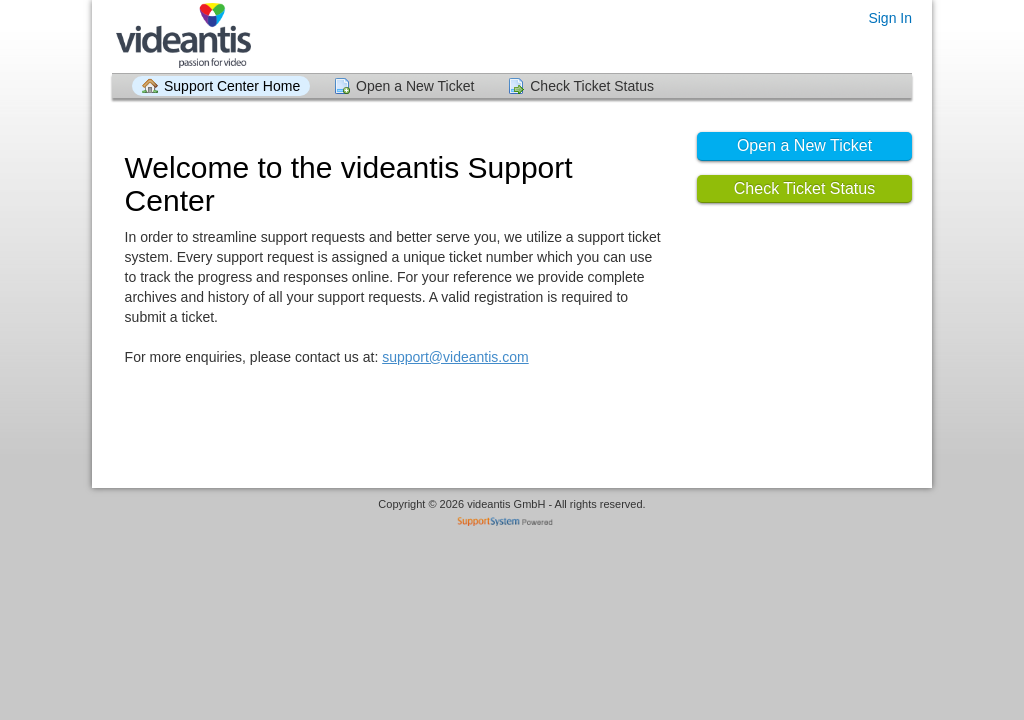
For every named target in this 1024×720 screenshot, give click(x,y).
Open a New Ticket (415, 86)
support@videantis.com (455, 357)
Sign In (890, 18)
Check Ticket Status (592, 86)
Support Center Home (232, 86)
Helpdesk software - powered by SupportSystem (512, 523)
